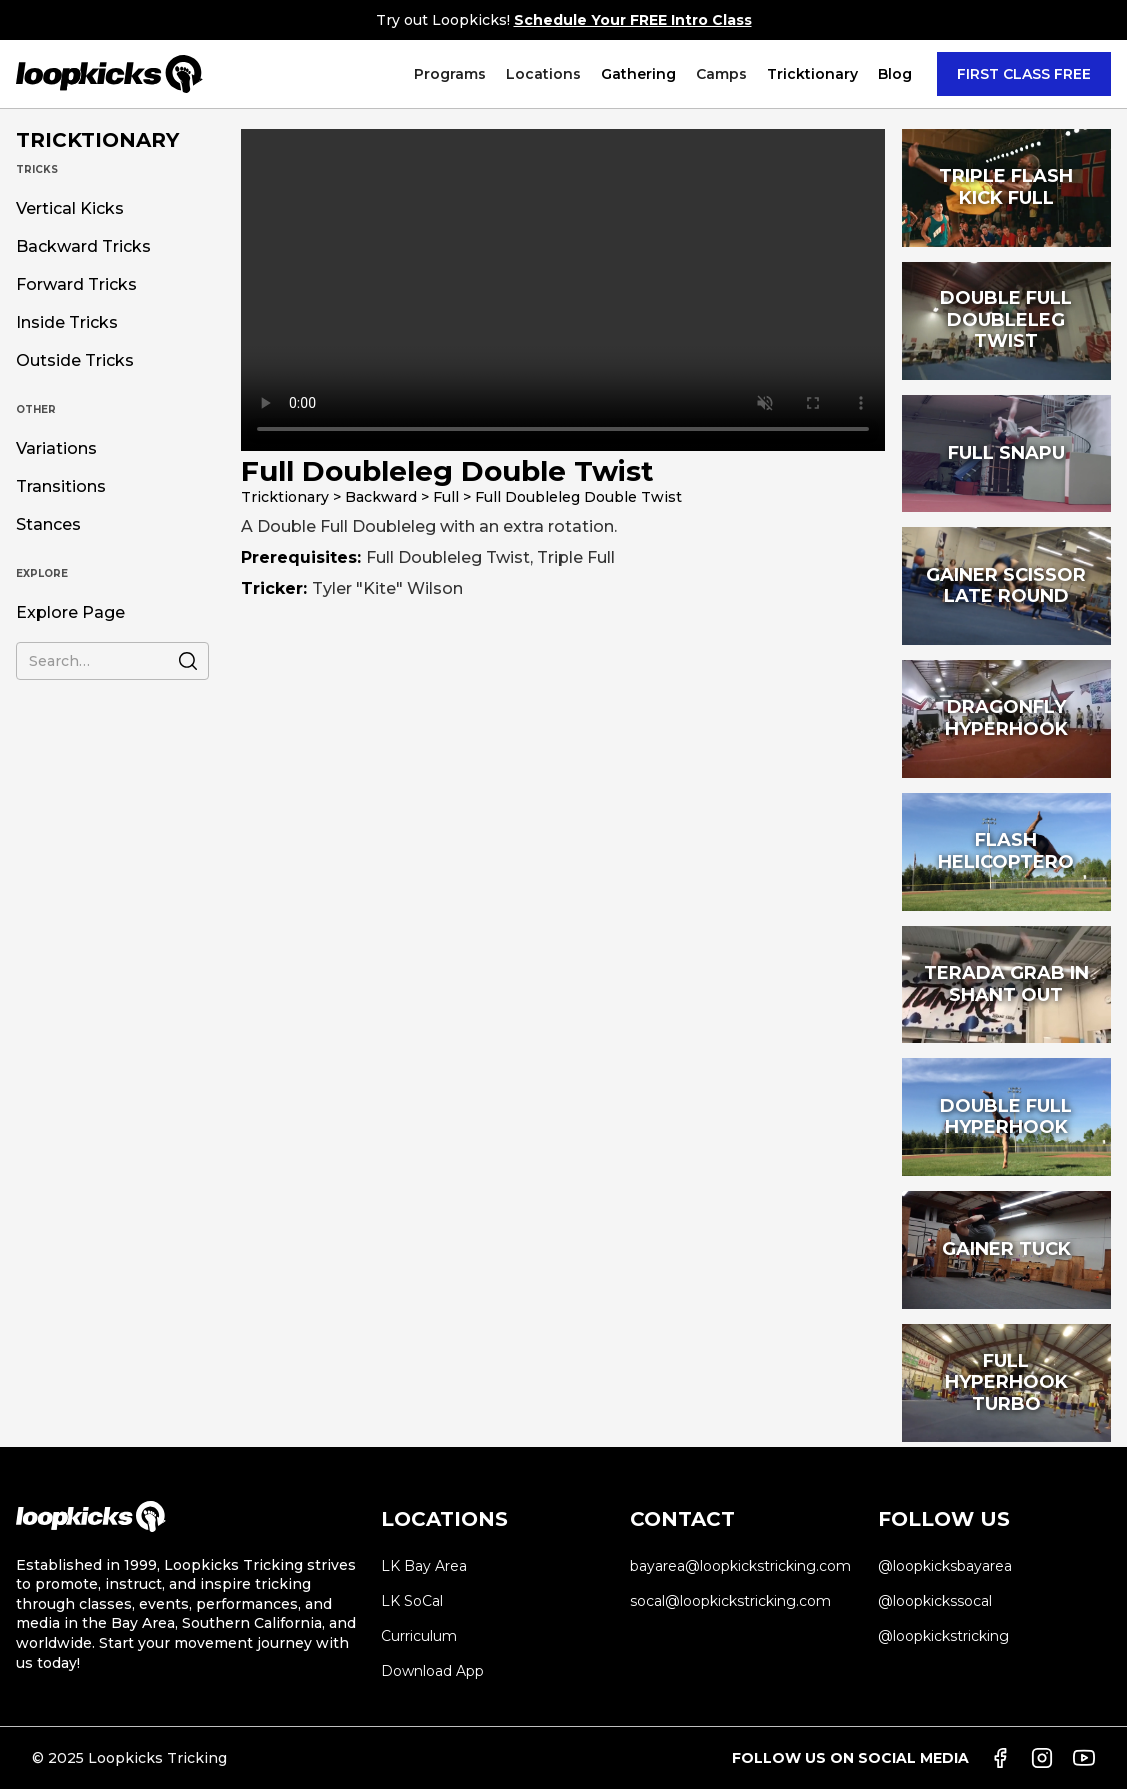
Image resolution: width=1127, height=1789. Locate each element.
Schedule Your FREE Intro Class (633, 20)
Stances (48, 525)
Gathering (638, 74)
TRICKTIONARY (97, 140)
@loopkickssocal (935, 1601)
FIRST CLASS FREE (1024, 74)
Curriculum (419, 1636)
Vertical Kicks (70, 209)
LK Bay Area (424, 1566)
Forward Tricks (76, 285)
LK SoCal (412, 1601)
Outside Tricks (75, 361)
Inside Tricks (67, 323)
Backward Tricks (83, 247)
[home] (109, 74)
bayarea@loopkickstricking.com (740, 1566)
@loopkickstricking (943, 1636)
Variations (56, 449)
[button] (450, 74)
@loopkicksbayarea (945, 1566)
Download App (432, 1671)
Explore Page (70, 613)
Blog (895, 74)
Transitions (61, 487)
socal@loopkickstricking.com (730, 1601)
